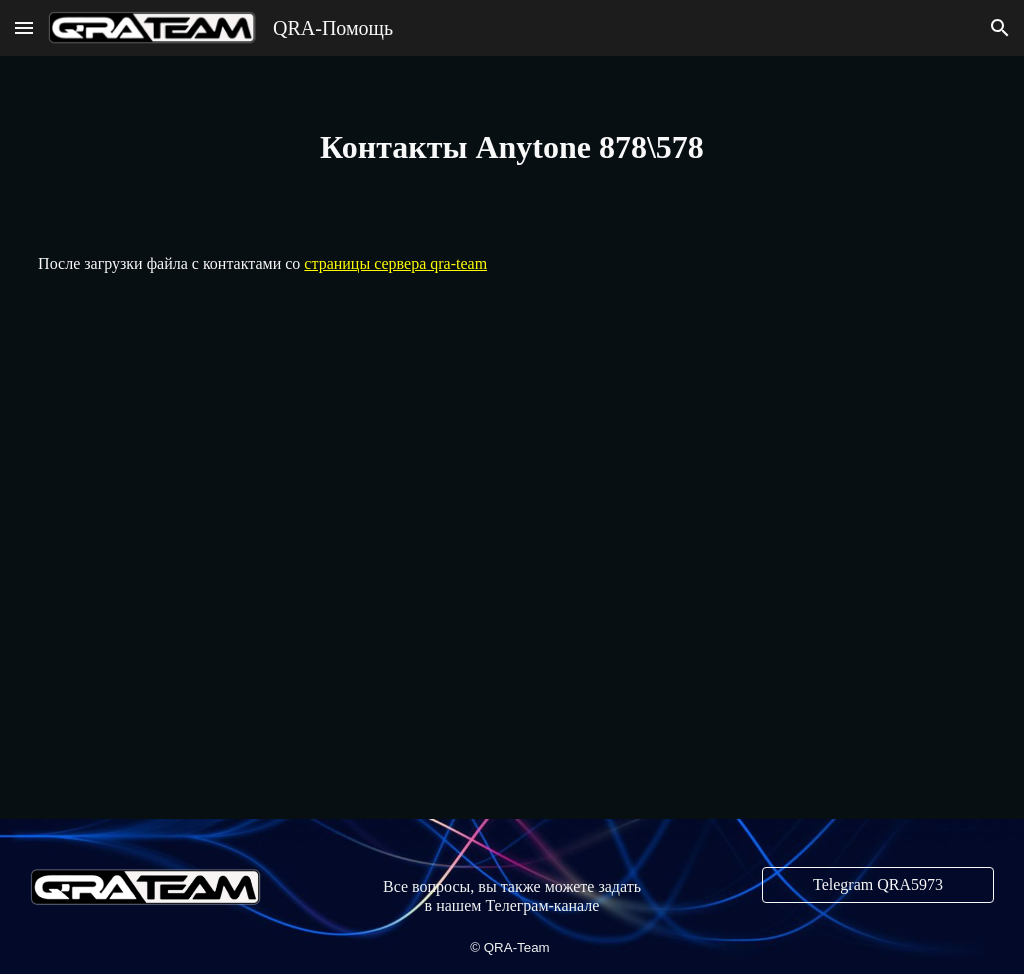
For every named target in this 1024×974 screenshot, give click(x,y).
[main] (512, 147)
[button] (24, 27)
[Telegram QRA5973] (878, 885)
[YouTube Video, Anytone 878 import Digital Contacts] (512, 554)
